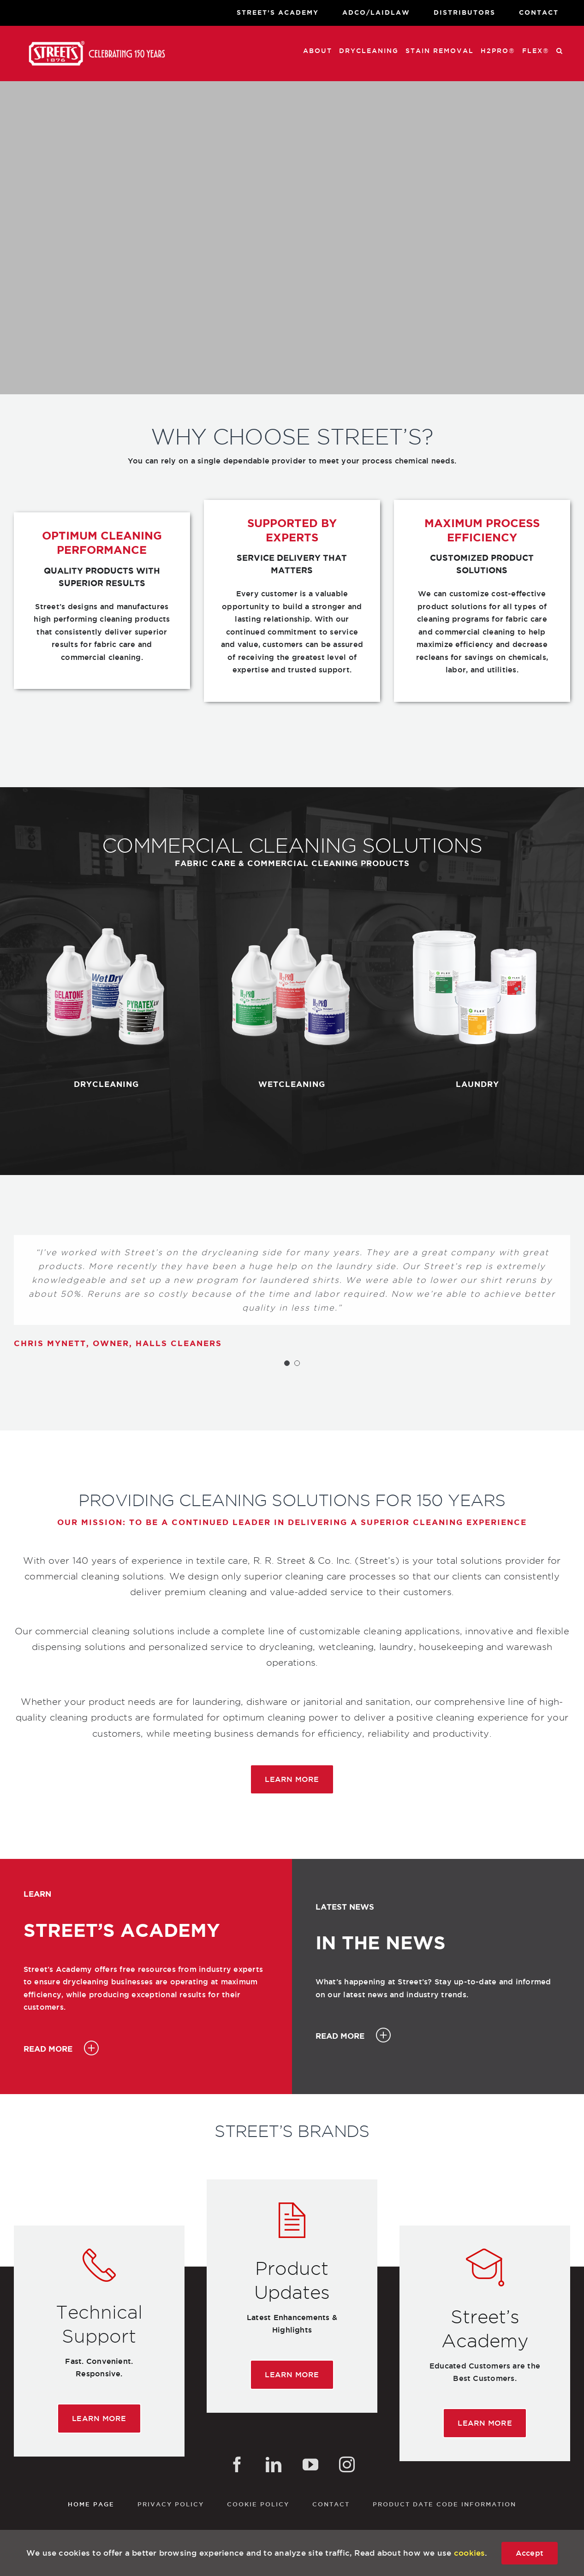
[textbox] (102, 576)
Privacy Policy (170, 2504)
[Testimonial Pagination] (287, 1363)
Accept (529, 2553)
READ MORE (48, 2048)
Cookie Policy (258, 2504)
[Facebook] (237, 2464)
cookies (469, 2552)
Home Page (91, 2504)
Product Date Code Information (444, 2504)
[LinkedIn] (273, 2464)
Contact (331, 2504)
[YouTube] (310, 2464)
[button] (559, 50)
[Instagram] (347, 2464)
